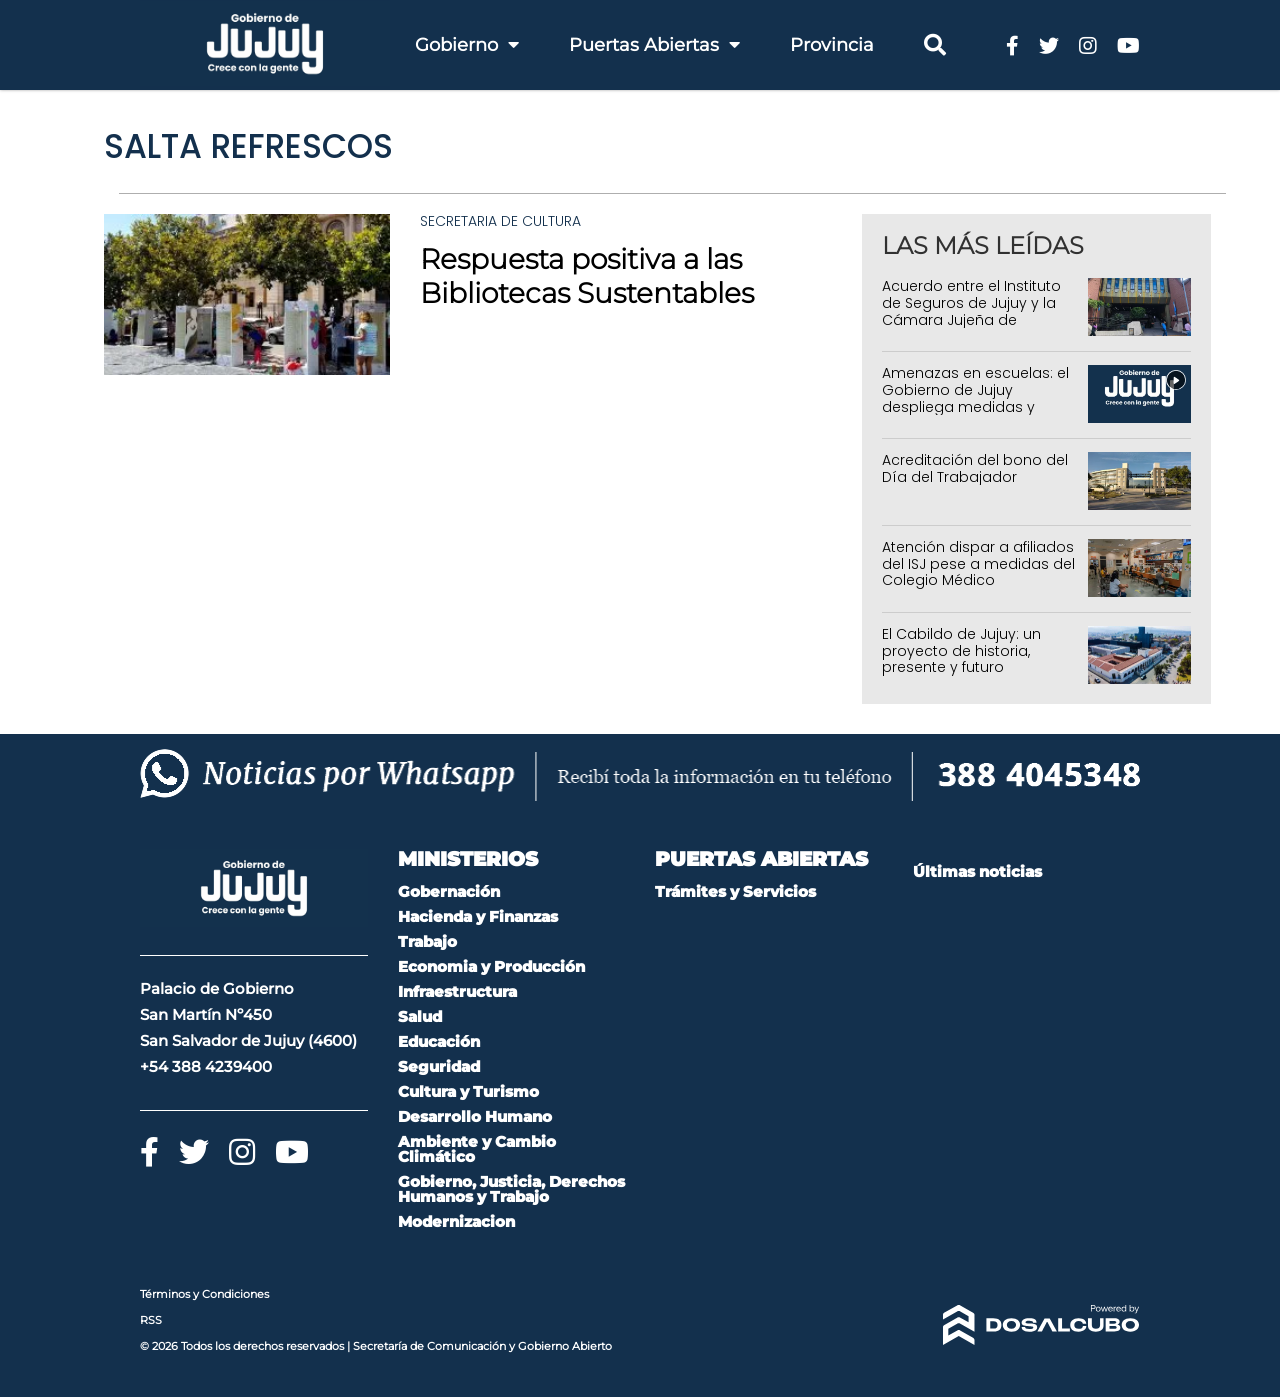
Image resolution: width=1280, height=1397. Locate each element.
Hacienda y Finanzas (478, 916)
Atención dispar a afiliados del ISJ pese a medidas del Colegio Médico (978, 564)
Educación (439, 1041)
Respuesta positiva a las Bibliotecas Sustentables (587, 276)
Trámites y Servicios (735, 891)
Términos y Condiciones (204, 1294)
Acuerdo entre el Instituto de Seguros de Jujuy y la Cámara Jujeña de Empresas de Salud (971, 311)
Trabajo (427, 941)
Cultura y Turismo (468, 1091)
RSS (151, 1320)
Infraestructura (457, 991)
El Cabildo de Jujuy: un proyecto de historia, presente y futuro (961, 651)
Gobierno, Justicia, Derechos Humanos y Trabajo (511, 1189)
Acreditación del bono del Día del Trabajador (975, 468)
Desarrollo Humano (475, 1116)
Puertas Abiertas (654, 45)
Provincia (832, 45)
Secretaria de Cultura (500, 221)
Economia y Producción (491, 966)
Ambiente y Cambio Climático (477, 1149)
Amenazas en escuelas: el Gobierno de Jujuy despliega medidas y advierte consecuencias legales (975, 406)
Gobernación (449, 891)
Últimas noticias (977, 871)
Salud (420, 1016)
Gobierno (467, 45)
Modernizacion (456, 1221)
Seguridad (439, 1066)
